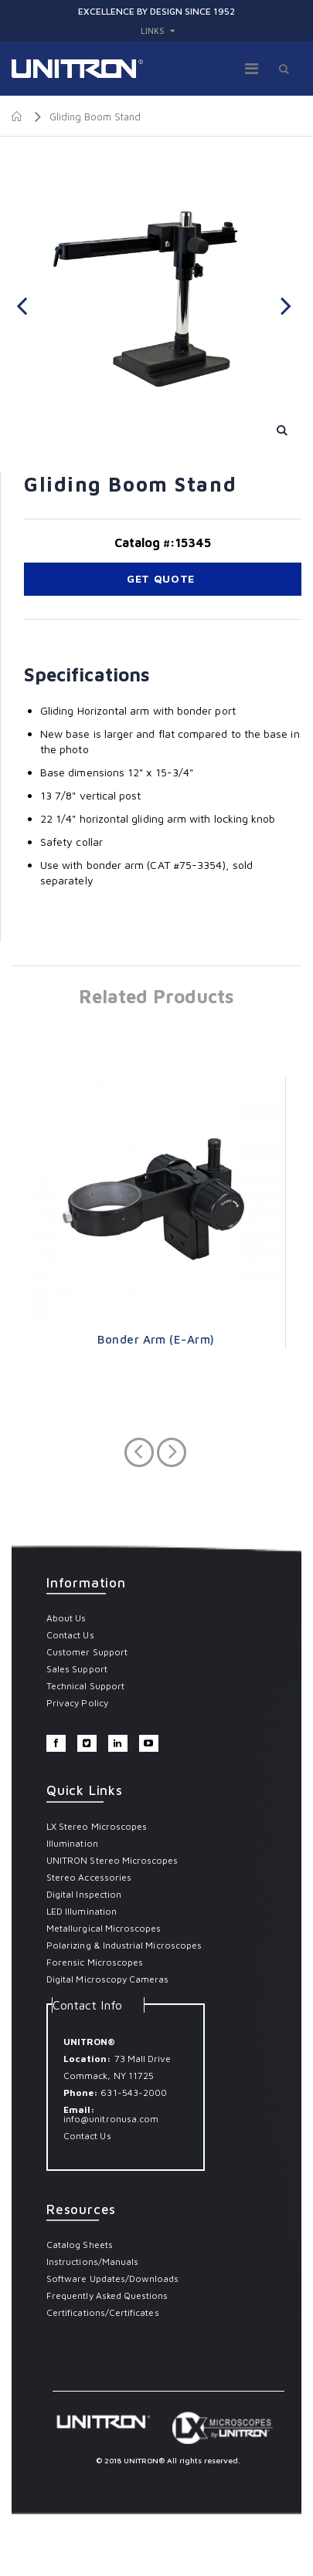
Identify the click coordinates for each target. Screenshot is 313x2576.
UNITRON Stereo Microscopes (112, 1860)
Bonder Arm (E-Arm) (155, 1339)
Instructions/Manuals (92, 2261)
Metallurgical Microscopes (104, 1928)
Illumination (72, 1843)
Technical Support (85, 1686)
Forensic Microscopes (94, 1962)
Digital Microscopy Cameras (107, 1979)
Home (17, 116)
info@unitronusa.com (110, 2119)
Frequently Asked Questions (107, 2295)
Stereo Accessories (88, 1877)
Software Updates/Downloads (112, 2278)
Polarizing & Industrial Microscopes (124, 1945)
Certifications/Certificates (102, 2312)
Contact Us (70, 1635)
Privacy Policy (77, 1703)
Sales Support (76, 1669)
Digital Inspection (83, 1894)
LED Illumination (81, 1911)
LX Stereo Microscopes (96, 1826)
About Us (66, 1618)
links (153, 30)
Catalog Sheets (79, 2244)
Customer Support (87, 1652)
